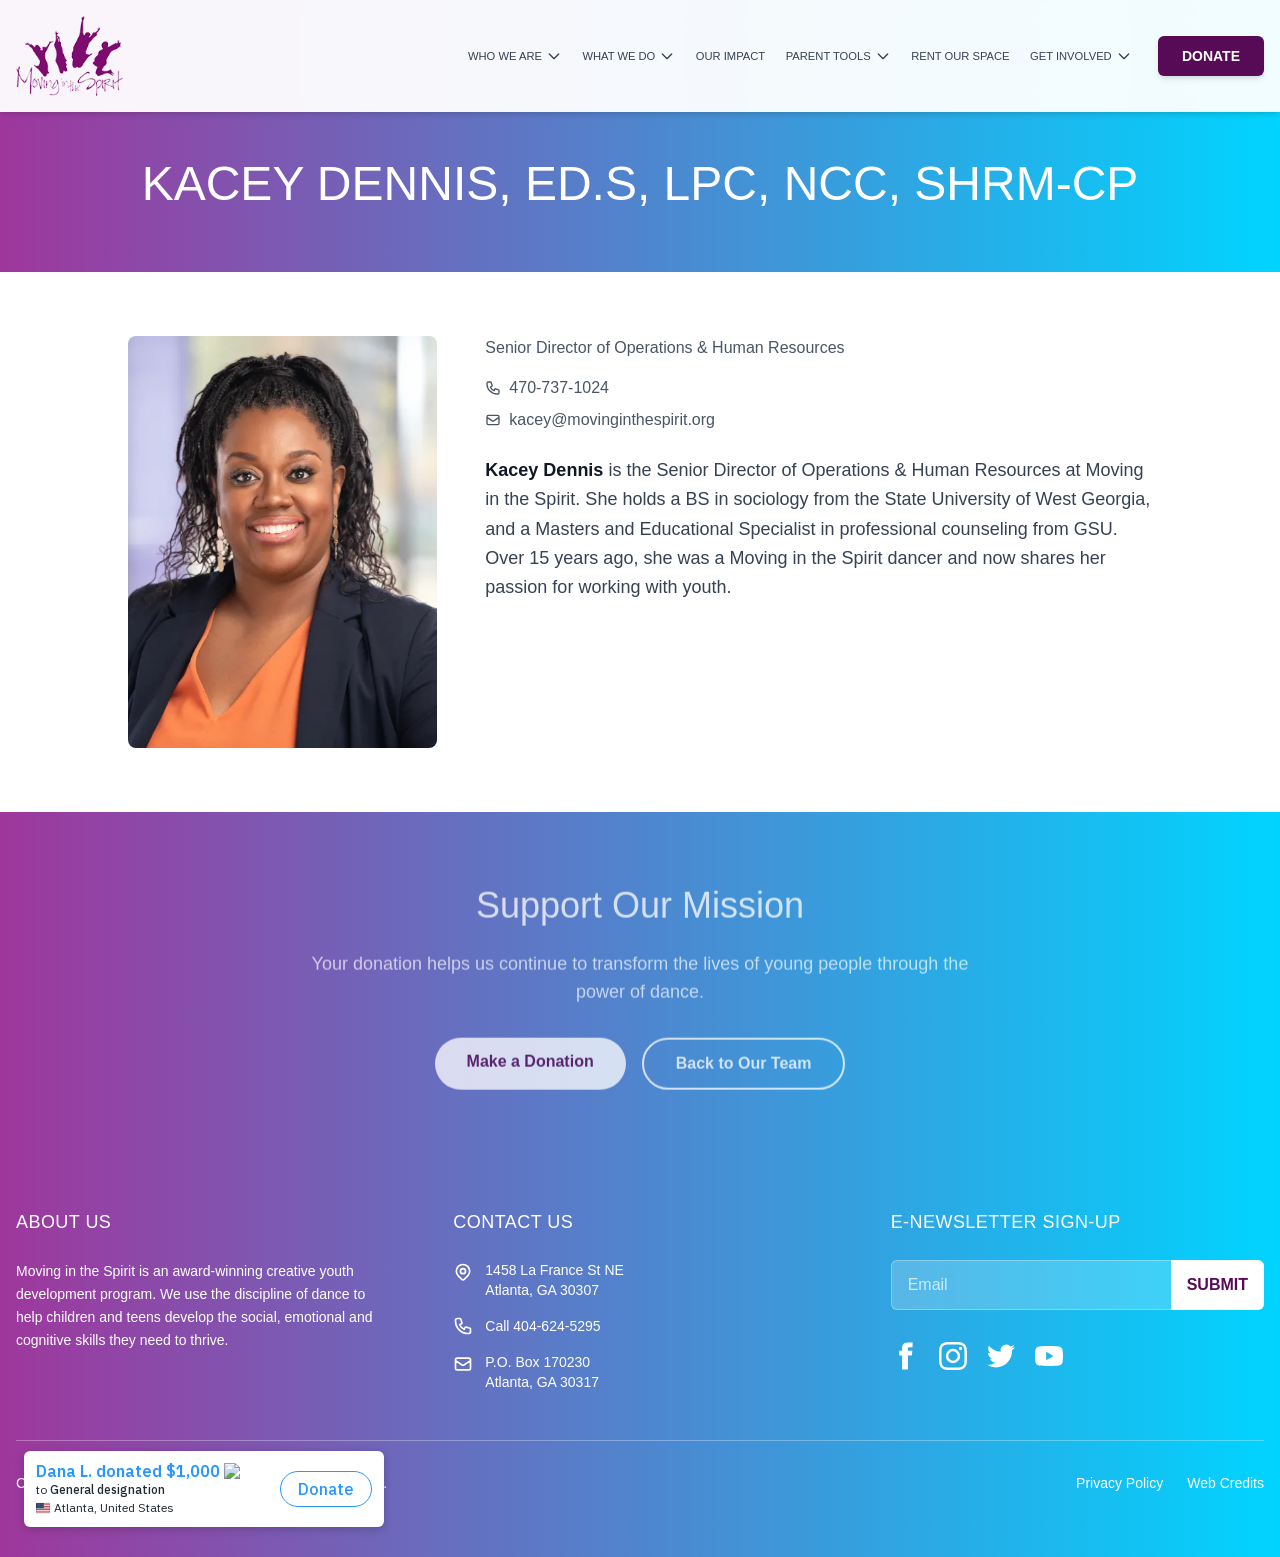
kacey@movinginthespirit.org (612, 419)
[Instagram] (953, 1356)
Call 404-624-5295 (542, 1326)
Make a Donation (530, 1072)
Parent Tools (838, 56)
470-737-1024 (559, 387)
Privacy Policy (1119, 1483)
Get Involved (1081, 56)
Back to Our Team (744, 1074)
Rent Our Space (960, 56)
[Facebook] (905, 1356)
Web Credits (1225, 1483)
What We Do (628, 56)
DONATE (1211, 56)
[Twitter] (1001, 1356)
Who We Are (515, 56)
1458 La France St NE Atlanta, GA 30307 (554, 1280)
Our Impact (730, 56)
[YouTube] (1049, 1356)
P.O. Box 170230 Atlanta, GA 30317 (542, 1372)
